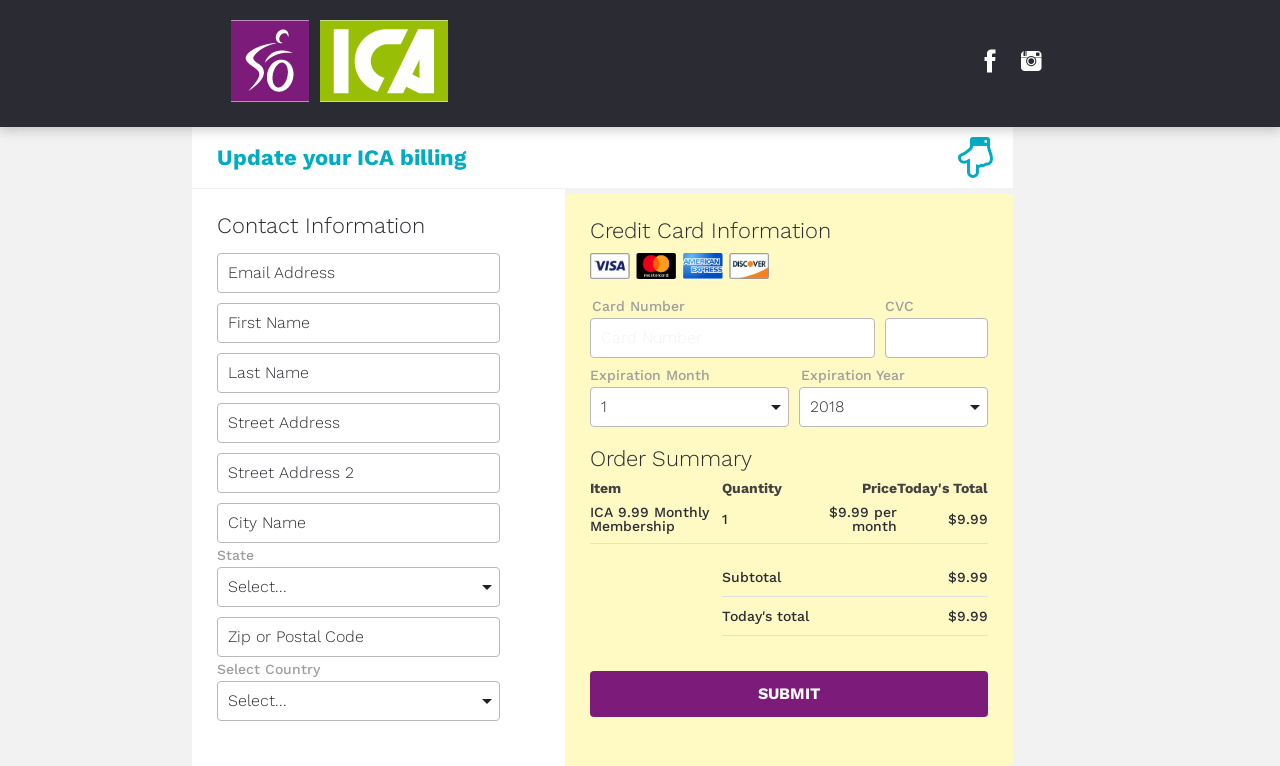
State (235, 555)
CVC (899, 306)
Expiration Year (853, 375)
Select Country (268, 669)
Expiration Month (650, 375)
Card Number (638, 306)
